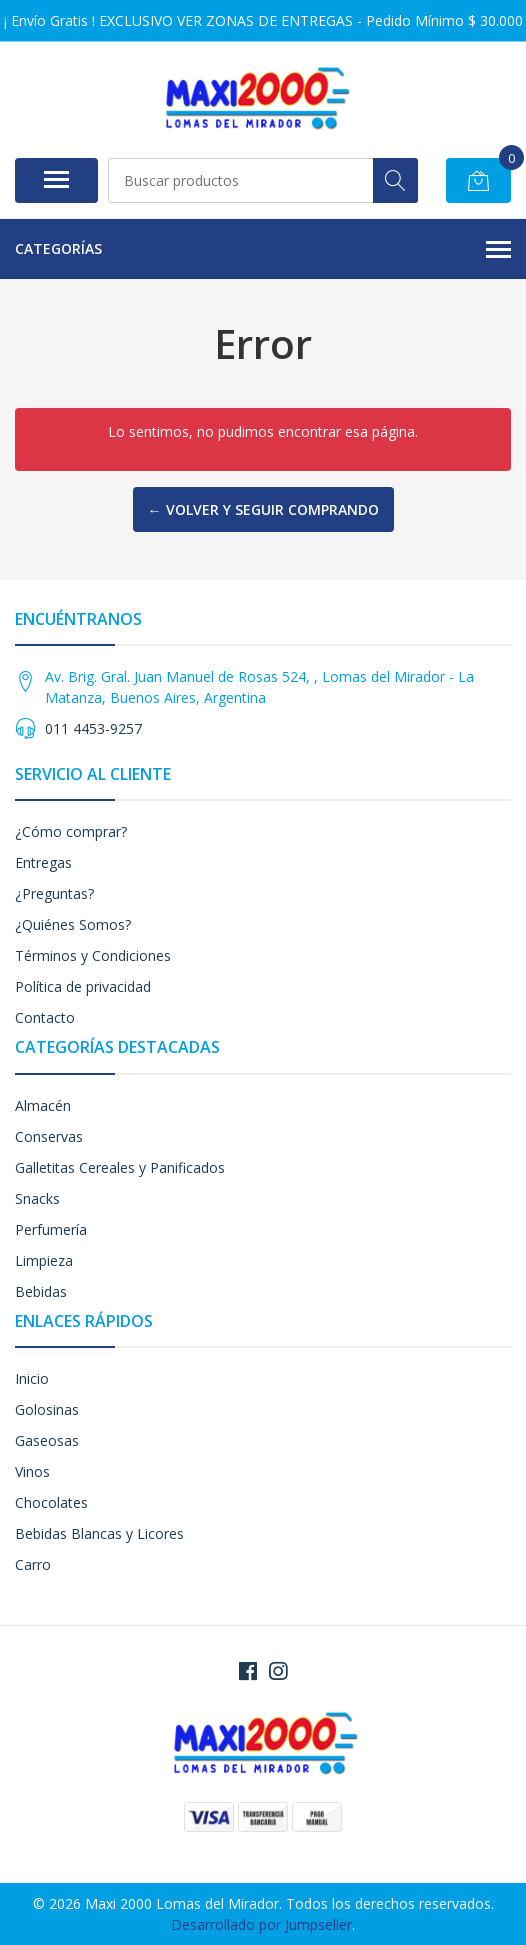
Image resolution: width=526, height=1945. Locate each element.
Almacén (43, 1105)
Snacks (37, 1198)
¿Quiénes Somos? (73, 924)
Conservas (49, 1136)
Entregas (43, 862)
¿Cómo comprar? (71, 831)
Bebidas (41, 1291)
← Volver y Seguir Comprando (263, 509)
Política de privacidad (83, 986)
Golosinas (47, 1409)
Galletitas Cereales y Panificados (120, 1167)
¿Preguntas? (54, 893)
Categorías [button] (263, 250)
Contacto (45, 1017)
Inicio (32, 1378)
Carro (33, 1564)
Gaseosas (47, 1440)
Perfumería (51, 1229)
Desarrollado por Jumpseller (261, 1924)
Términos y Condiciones (93, 955)
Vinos (32, 1471)
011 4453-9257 (93, 728)
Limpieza (44, 1260)
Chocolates (51, 1502)
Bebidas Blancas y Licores (99, 1533)
